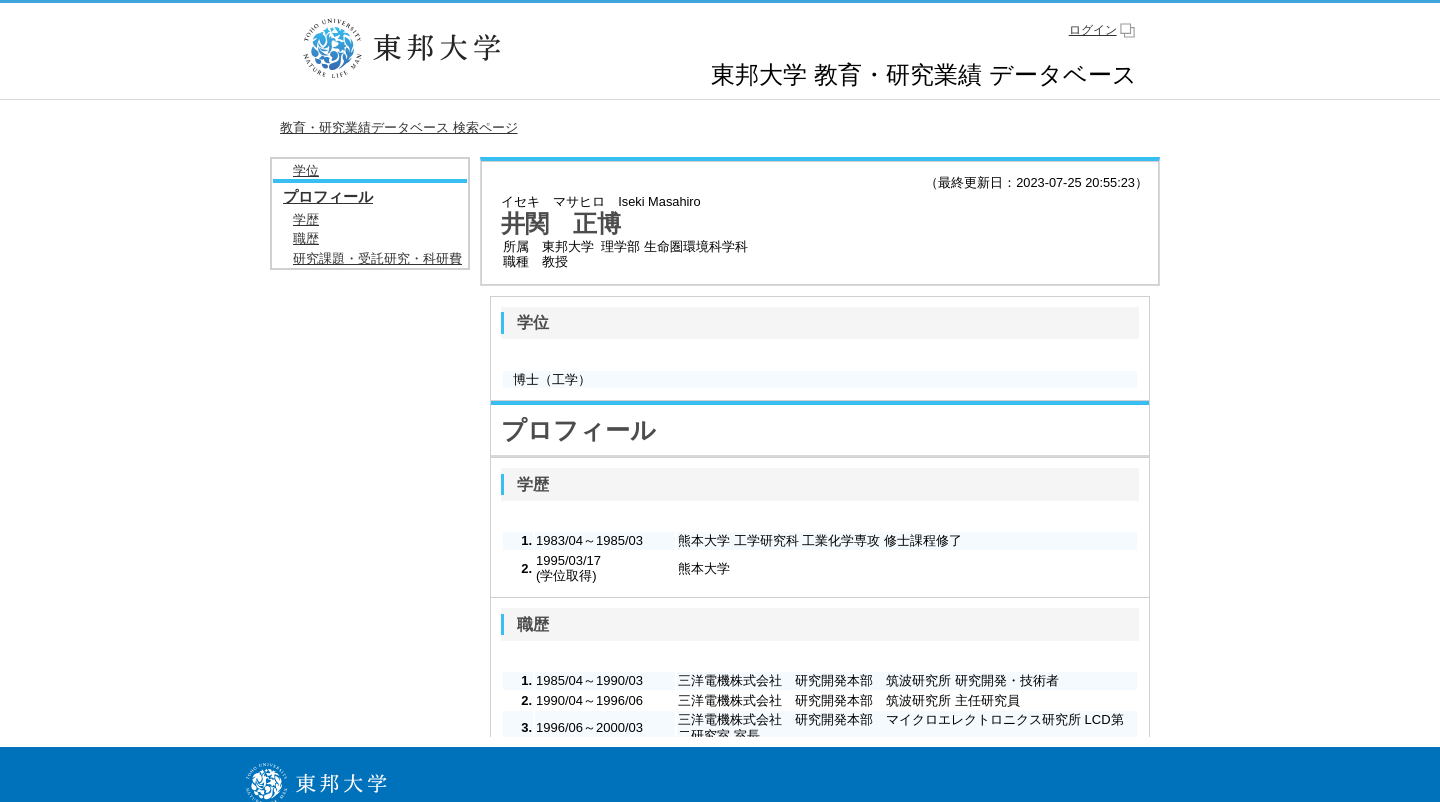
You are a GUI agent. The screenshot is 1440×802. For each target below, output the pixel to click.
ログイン (1093, 30)
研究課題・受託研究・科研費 (377, 258)
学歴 (306, 219)
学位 (306, 170)
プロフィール (328, 196)
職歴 (306, 238)
